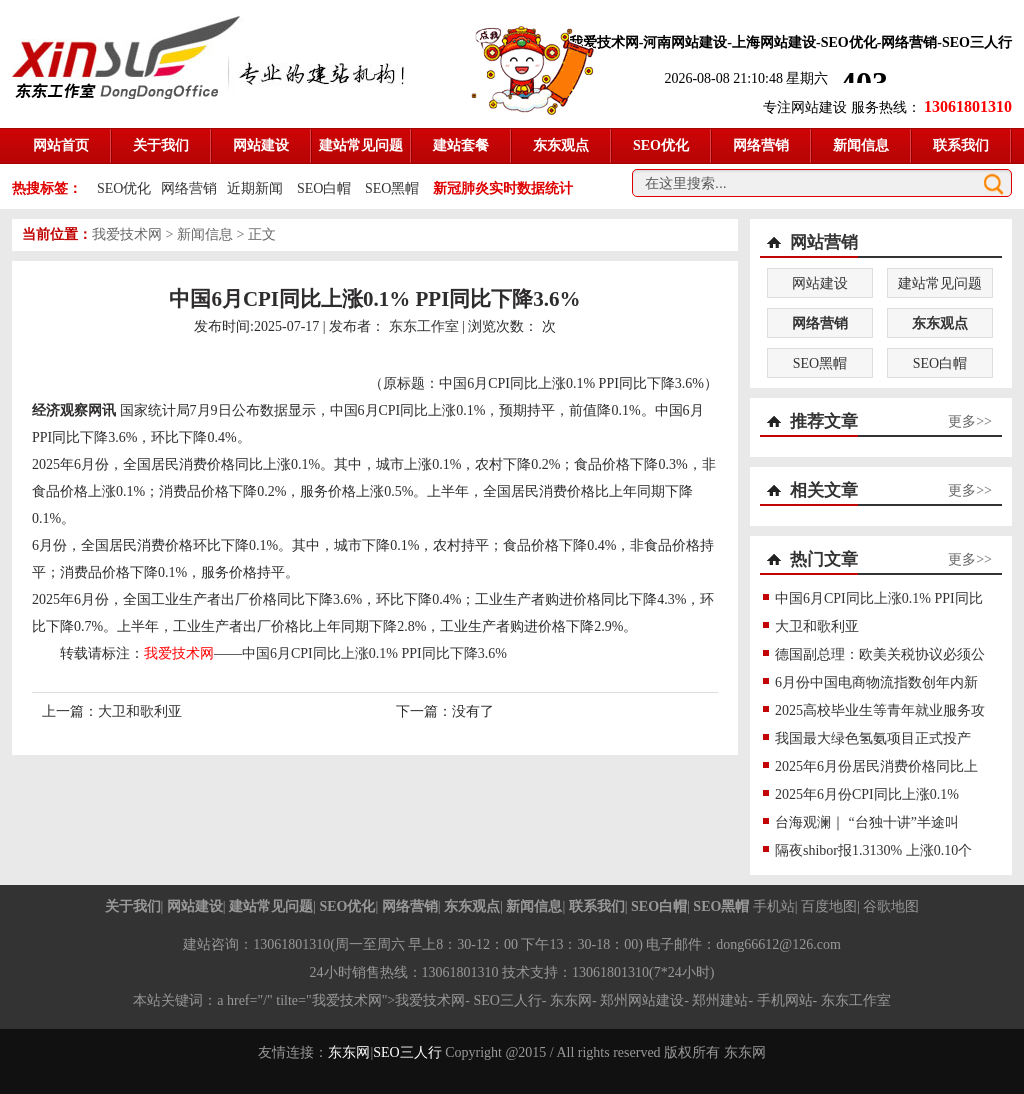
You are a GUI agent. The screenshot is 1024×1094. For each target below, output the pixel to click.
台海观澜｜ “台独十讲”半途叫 (867, 822)
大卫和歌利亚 (140, 711)
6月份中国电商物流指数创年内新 (876, 682)
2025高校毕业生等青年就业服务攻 (880, 710)
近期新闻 (255, 188)
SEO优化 (124, 188)
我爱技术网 (127, 234)
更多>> (970, 421)
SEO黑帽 (392, 188)
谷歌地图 (891, 906)
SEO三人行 (507, 1000)
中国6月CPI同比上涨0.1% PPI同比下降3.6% (374, 653)
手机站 (774, 906)
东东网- (575, 1000)
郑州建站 (720, 1000)
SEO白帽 (324, 188)
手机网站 (785, 1000)
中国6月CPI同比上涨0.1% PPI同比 (879, 598)
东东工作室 (424, 326)
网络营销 (189, 188)
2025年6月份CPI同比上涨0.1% (867, 794)
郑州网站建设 (642, 1000)
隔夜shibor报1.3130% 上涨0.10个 (873, 850)
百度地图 (829, 906)
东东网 (349, 1052)
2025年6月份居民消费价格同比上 (876, 766)
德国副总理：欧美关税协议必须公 (880, 654)
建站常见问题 (940, 283)
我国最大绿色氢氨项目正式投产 (873, 738)
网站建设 (820, 283)
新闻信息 (205, 234)
